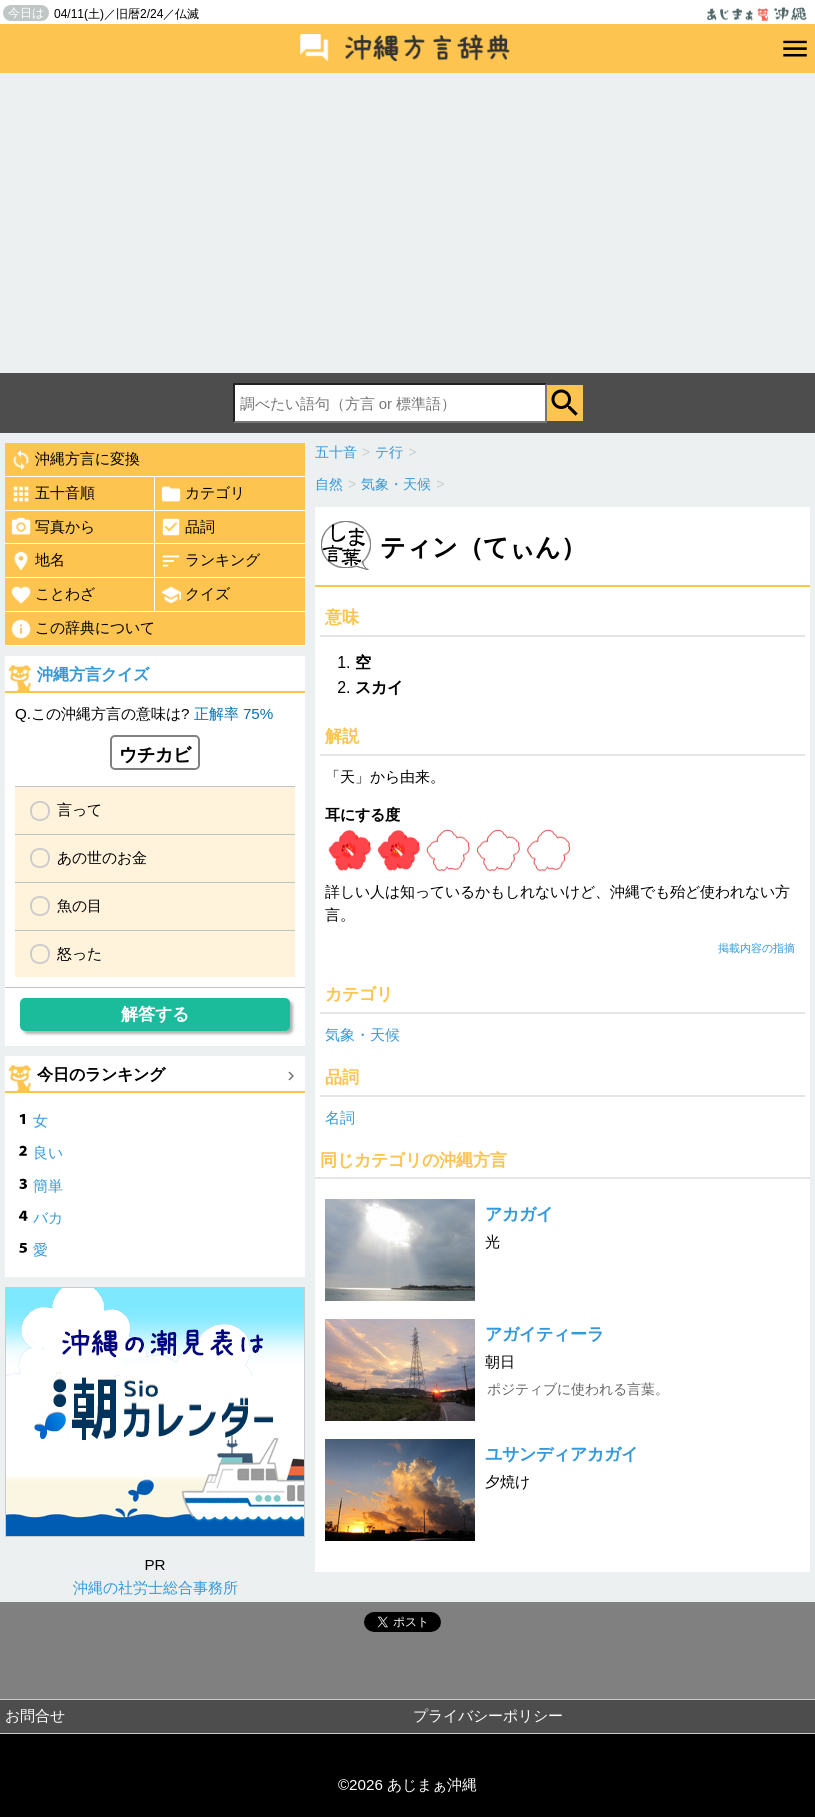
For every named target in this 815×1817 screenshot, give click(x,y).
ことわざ (52, 595)
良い (48, 1152)
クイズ (195, 595)
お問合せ (35, 1715)
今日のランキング (101, 1074)
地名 (37, 561)
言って (79, 809)
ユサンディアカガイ (561, 1454)
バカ (48, 1217)
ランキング (210, 561)
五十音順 (52, 494)
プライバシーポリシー (488, 1715)
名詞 (340, 1117)
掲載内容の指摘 (756, 948)
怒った (79, 953)
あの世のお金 (102, 857)
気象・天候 (362, 1034)
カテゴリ (202, 494)
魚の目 (79, 905)
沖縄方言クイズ (93, 674)
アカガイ (519, 1214)
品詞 (187, 527)
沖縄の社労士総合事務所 (155, 1587)
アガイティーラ (544, 1334)
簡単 (48, 1185)
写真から (52, 527)
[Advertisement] (407, 223)
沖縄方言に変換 (75, 460)
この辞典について (82, 629)
